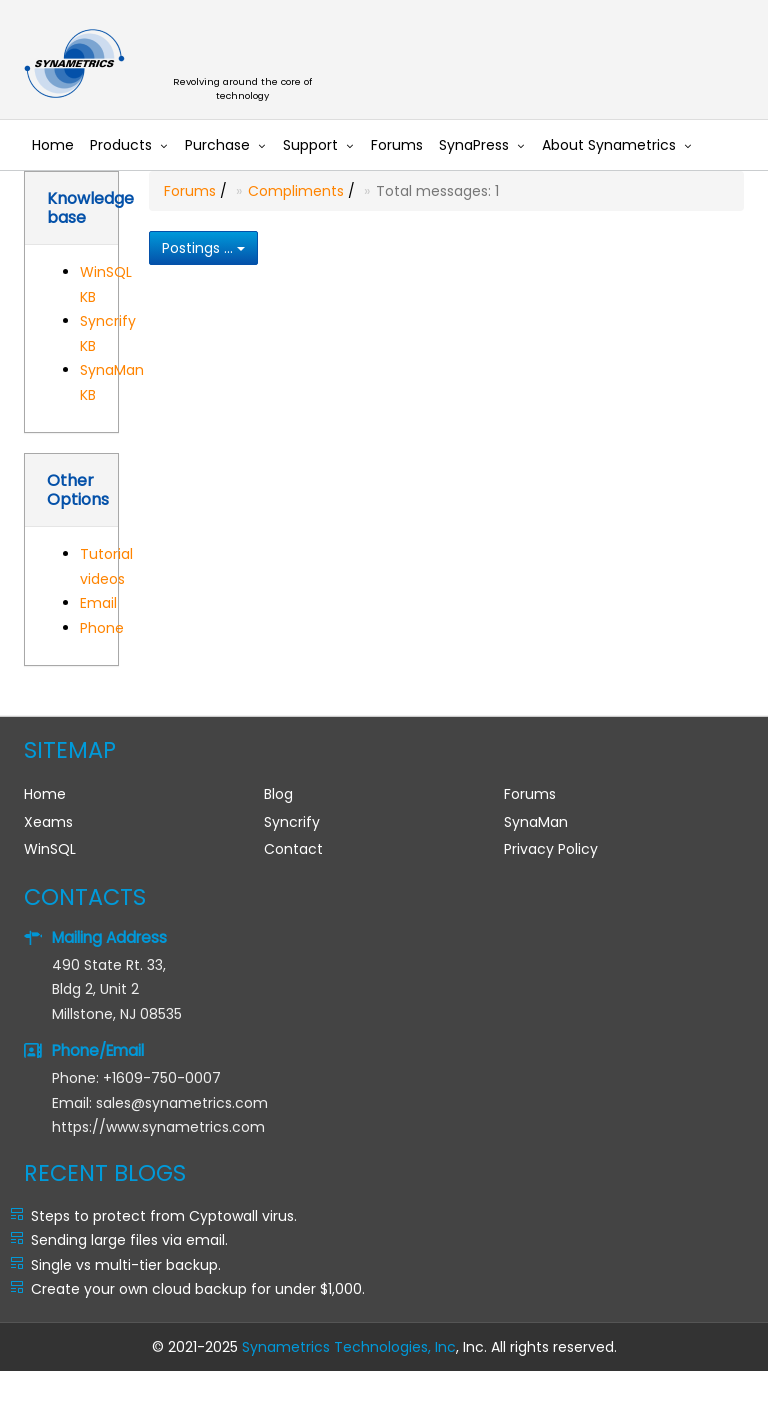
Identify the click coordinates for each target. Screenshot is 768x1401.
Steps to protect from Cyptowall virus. (164, 1216)
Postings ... (203, 248)
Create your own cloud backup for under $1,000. (198, 1289)
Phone (102, 628)
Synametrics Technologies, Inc (349, 1347)
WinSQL (50, 849)
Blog (278, 794)
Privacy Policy (551, 849)
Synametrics (254, 64)
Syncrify (292, 822)
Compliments (296, 191)
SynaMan (536, 822)
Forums (397, 145)
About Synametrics (609, 145)
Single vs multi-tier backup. (126, 1265)
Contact (293, 849)
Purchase (217, 145)
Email (98, 603)
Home (53, 145)
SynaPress (474, 145)
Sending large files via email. (129, 1240)
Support (310, 145)
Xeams (48, 822)
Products (121, 145)
